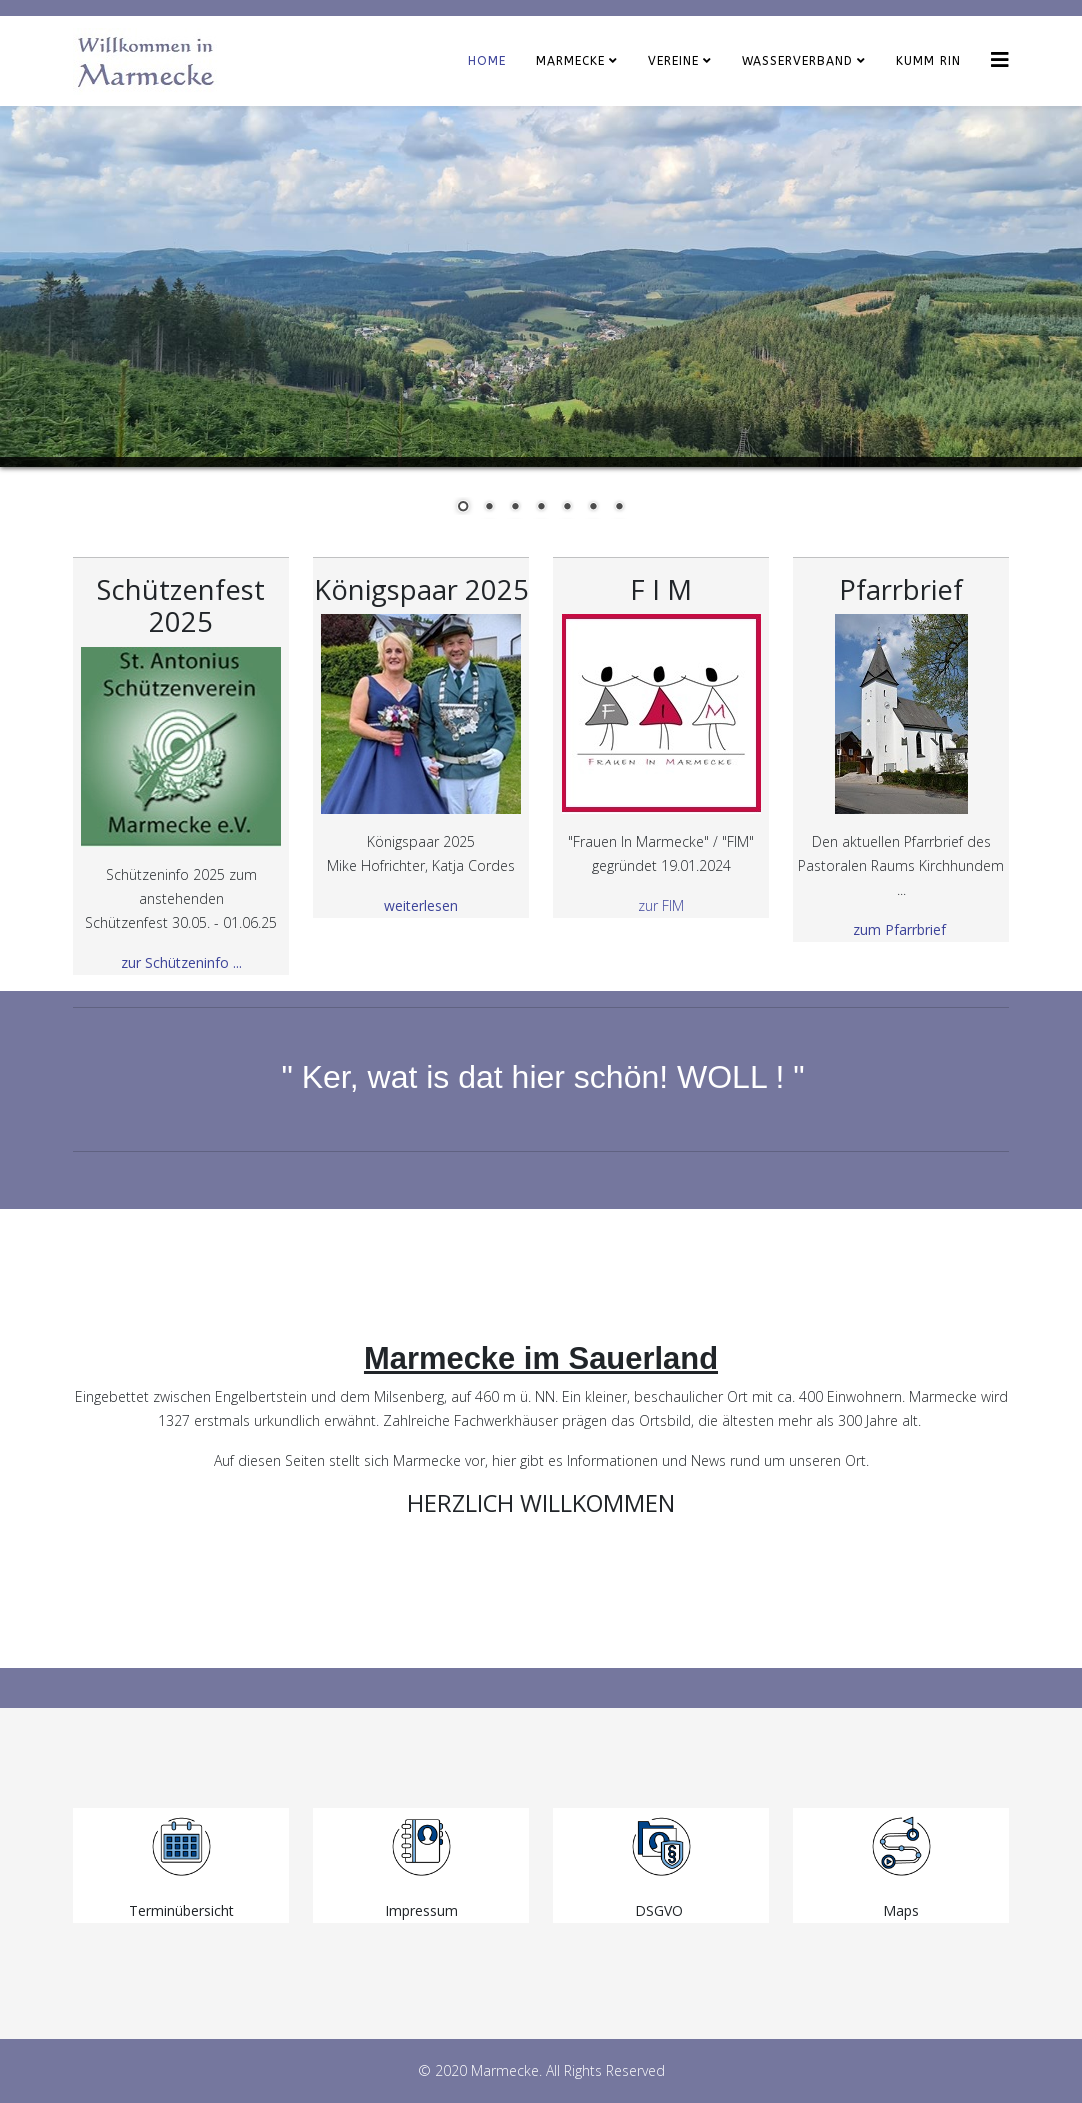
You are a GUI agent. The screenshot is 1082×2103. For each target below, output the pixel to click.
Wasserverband (797, 61)
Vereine (673, 61)
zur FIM (661, 905)
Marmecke (570, 61)
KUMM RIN (928, 61)
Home (487, 61)
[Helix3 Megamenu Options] (1000, 59)
